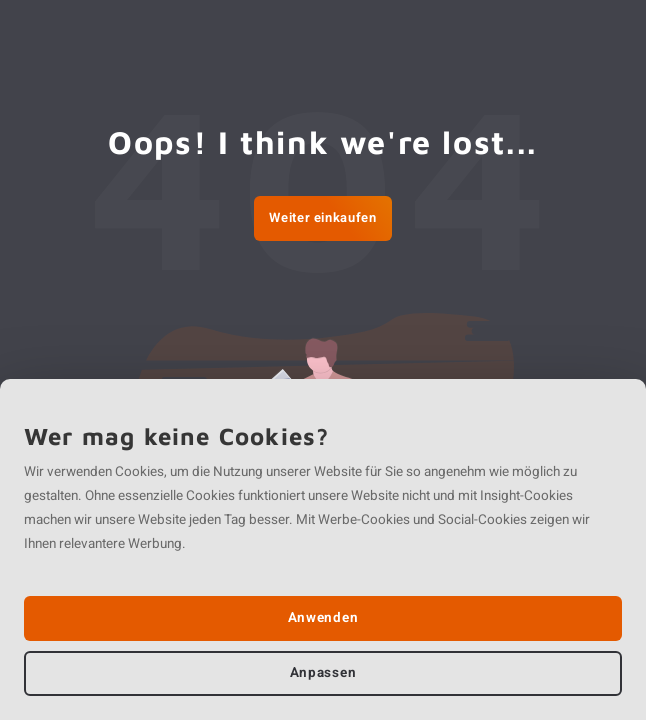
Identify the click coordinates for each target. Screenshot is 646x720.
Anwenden (323, 618)
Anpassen (323, 673)
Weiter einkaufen (322, 217)
